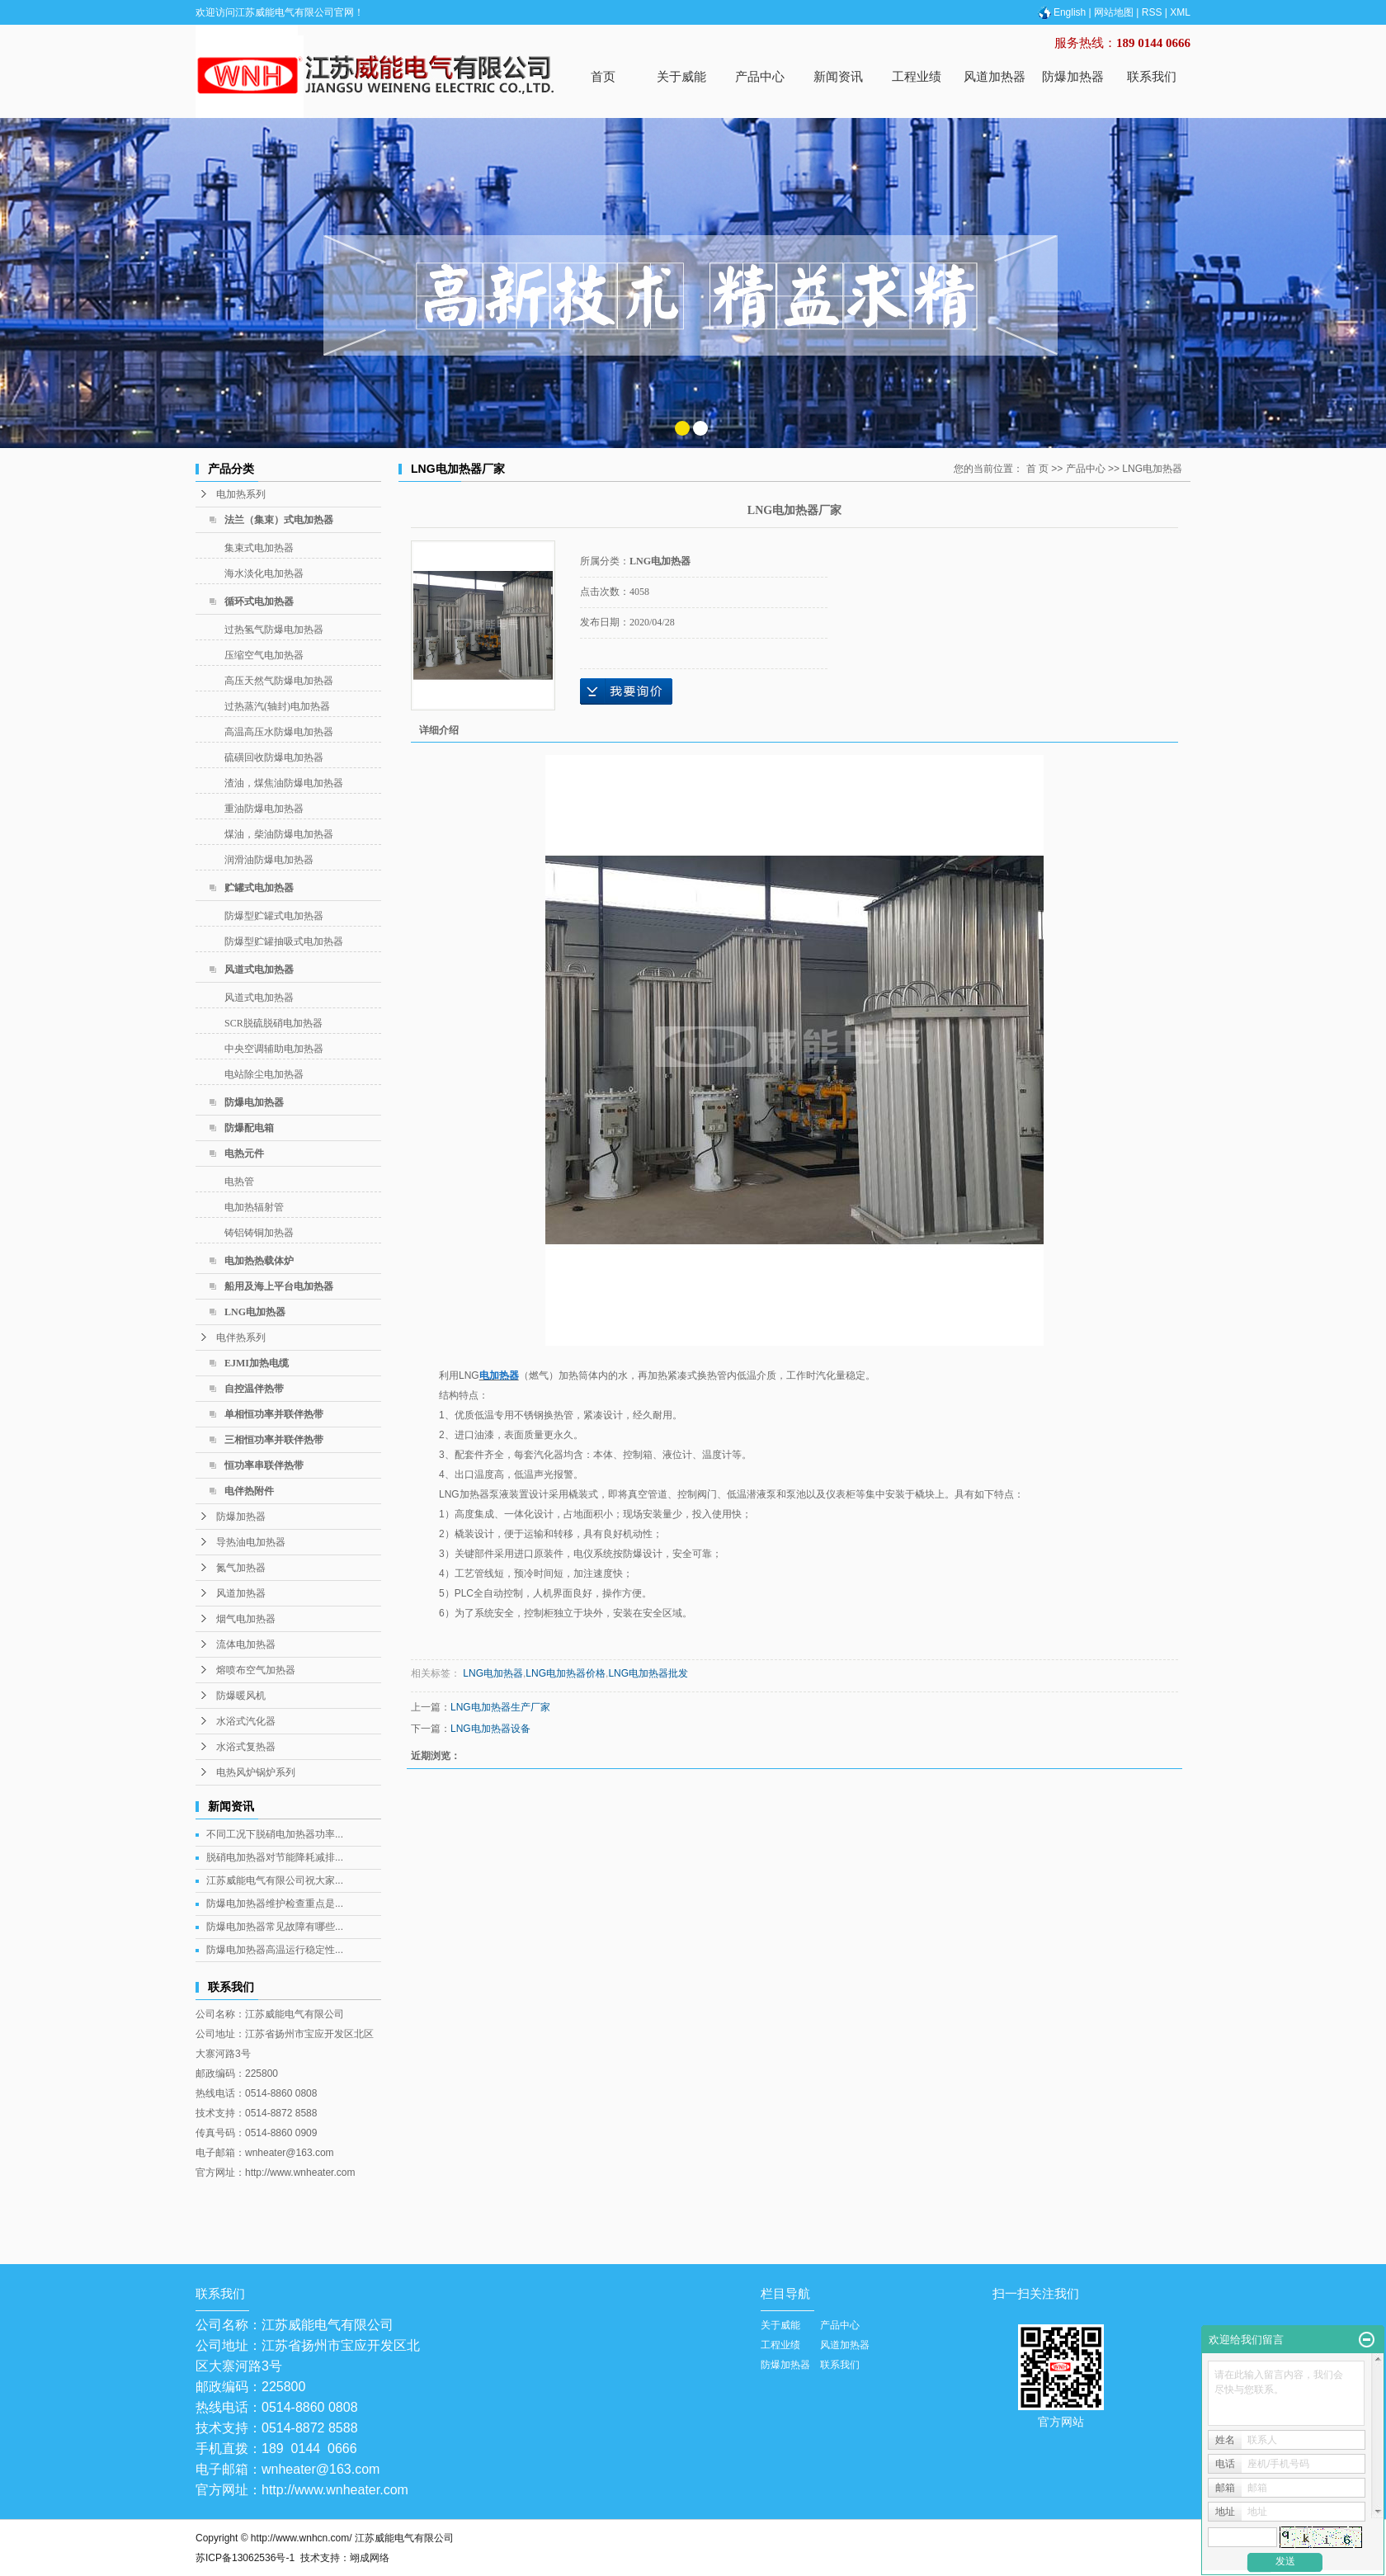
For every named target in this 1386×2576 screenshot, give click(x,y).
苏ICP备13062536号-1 (245, 2558)
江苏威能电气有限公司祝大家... (274, 1880)
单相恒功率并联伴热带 (273, 1414)
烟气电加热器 (246, 1619)
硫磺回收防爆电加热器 (273, 757)
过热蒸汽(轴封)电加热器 (277, 706)
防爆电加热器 (254, 1102)
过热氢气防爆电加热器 (273, 629)
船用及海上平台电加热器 (278, 1286)
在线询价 (626, 691)
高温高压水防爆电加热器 (278, 732)
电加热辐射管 (254, 1207)
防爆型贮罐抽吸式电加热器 (283, 941)
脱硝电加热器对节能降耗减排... (274, 1857)
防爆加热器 (1073, 76)
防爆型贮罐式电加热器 (273, 916)
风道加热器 (994, 76)
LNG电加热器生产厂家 (500, 1707)
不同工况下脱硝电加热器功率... (274, 1834)
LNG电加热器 (254, 1312)
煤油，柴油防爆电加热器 (278, 834)
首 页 (1037, 468)
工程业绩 (916, 76)
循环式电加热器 (259, 601)
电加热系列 (241, 494)
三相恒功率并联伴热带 (273, 1440)
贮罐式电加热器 (259, 888)
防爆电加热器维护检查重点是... (274, 1903)
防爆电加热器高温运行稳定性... (274, 1950)
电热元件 (244, 1153)
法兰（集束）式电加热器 (278, 520)
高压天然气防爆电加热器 (278, 680)
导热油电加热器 (250, 1542)
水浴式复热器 (246, 1747)
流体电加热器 (246, 1644)
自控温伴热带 (254, 1388)
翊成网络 (369, 2558)
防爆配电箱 (249, 1128)
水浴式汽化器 (246, 1721)
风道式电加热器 (259, 969)
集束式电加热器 (259, 548)
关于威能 (681, 76)
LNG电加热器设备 (490, 1728)
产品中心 (760, 76)
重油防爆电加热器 (264, 808)
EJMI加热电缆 (256, 1363)
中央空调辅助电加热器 (273, 1048)
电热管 (239, 1181)
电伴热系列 (241, 1337)
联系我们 (1151, 76)
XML (1180, 12)
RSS (1152, 12)
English (1061, 12)
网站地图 (1114, 12)
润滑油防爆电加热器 (269, 860)
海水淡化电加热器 (264, 573)
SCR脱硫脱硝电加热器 (273, 1023)
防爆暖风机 (241, 1695)
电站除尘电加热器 (264, 1074)
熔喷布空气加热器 (255, 1670)
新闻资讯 (838, 76)
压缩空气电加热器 (264, 655)
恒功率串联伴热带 (264, 1465)
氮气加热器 (241, 1567)
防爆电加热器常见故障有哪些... (274, 1926)
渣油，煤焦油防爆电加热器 (283, 783)
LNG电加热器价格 (566, 1673)
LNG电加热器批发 (648, 1673)
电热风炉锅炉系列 (255, 1772)
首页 (603, 76)
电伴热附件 (249, 1491)
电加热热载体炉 (259, 1261)
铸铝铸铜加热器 (259, 1232)
